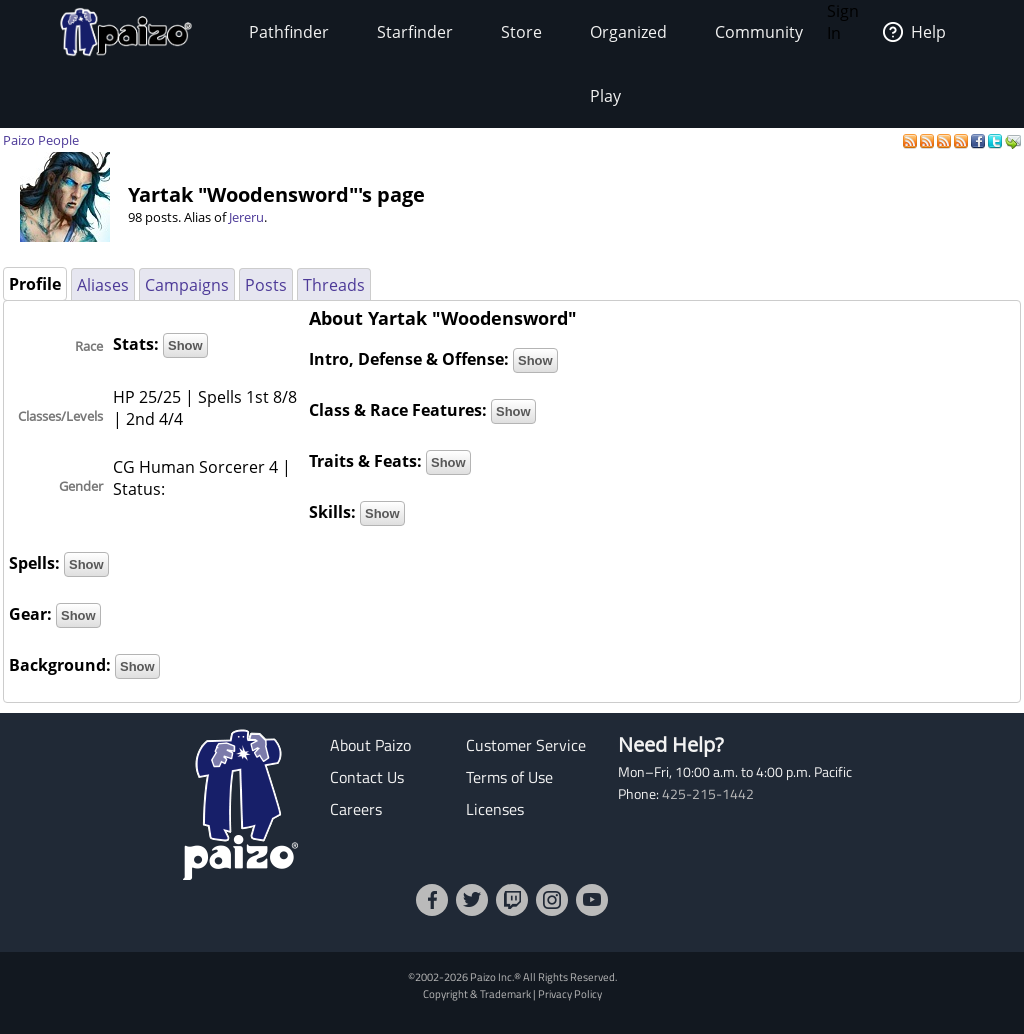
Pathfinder (289, 32)
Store (521, 32)
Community (759, 32)
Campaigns (187, 285)
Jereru (246, 217)
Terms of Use (509, 777)
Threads (334, 285)
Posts (266, 285)
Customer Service (526, 745)
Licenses (495, 809)
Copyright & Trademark (477, 993)
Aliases (103, 285)
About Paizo (370, 745)
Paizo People (41, 140)
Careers (356, 809)
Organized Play (628, 64)
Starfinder (415, 32)
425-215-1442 (708, 794)
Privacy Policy (570, 993)
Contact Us (367, 777)
